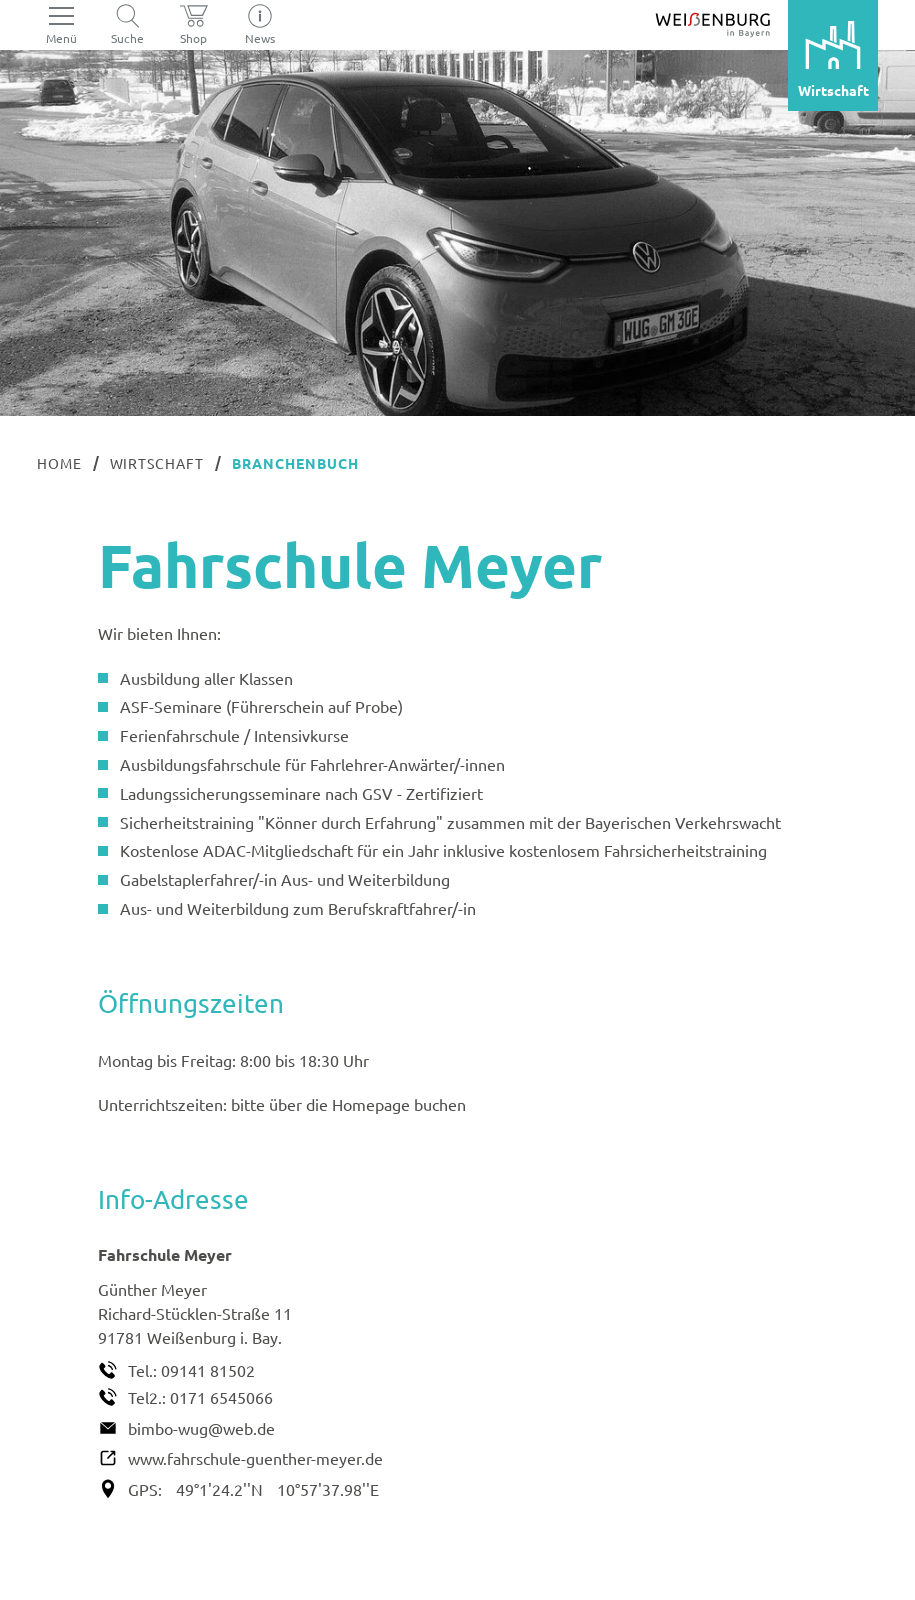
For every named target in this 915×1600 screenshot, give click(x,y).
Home (59, 463)
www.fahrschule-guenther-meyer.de (255, 1458)
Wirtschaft (157, 463)
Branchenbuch (295, 463)
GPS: (145, 1489)
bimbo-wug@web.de (201, 1428)
